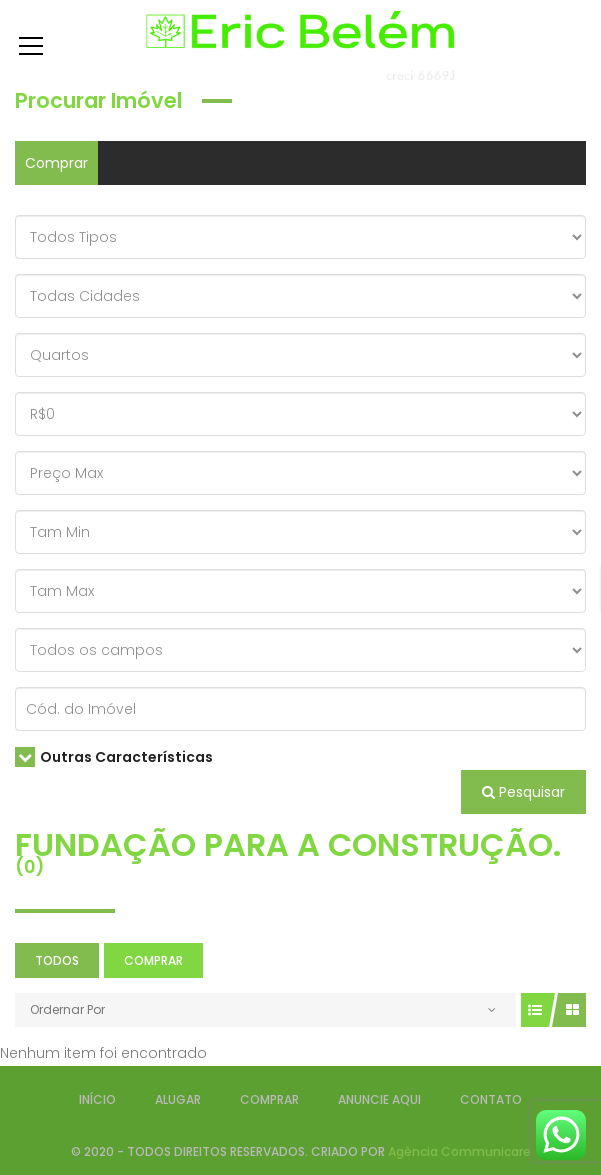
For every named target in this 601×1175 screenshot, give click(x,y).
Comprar (56, 163)
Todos (57, 960)
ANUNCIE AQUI (379, 1099)
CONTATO (491, 1099)
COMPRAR (269, 1099)
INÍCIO (97, 1099)
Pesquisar (523, 792)
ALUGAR (178, 1099)
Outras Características (114, 757)
